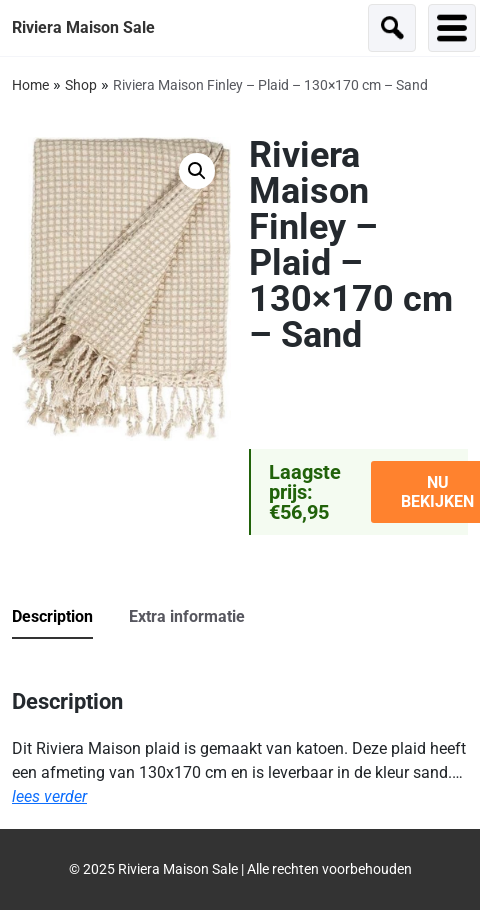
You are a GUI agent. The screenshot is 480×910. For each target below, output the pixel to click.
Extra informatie (187, 616)
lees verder (49, 796)
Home (30, 85)
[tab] (68, 618)
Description (52, 616)
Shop (81, 85)
